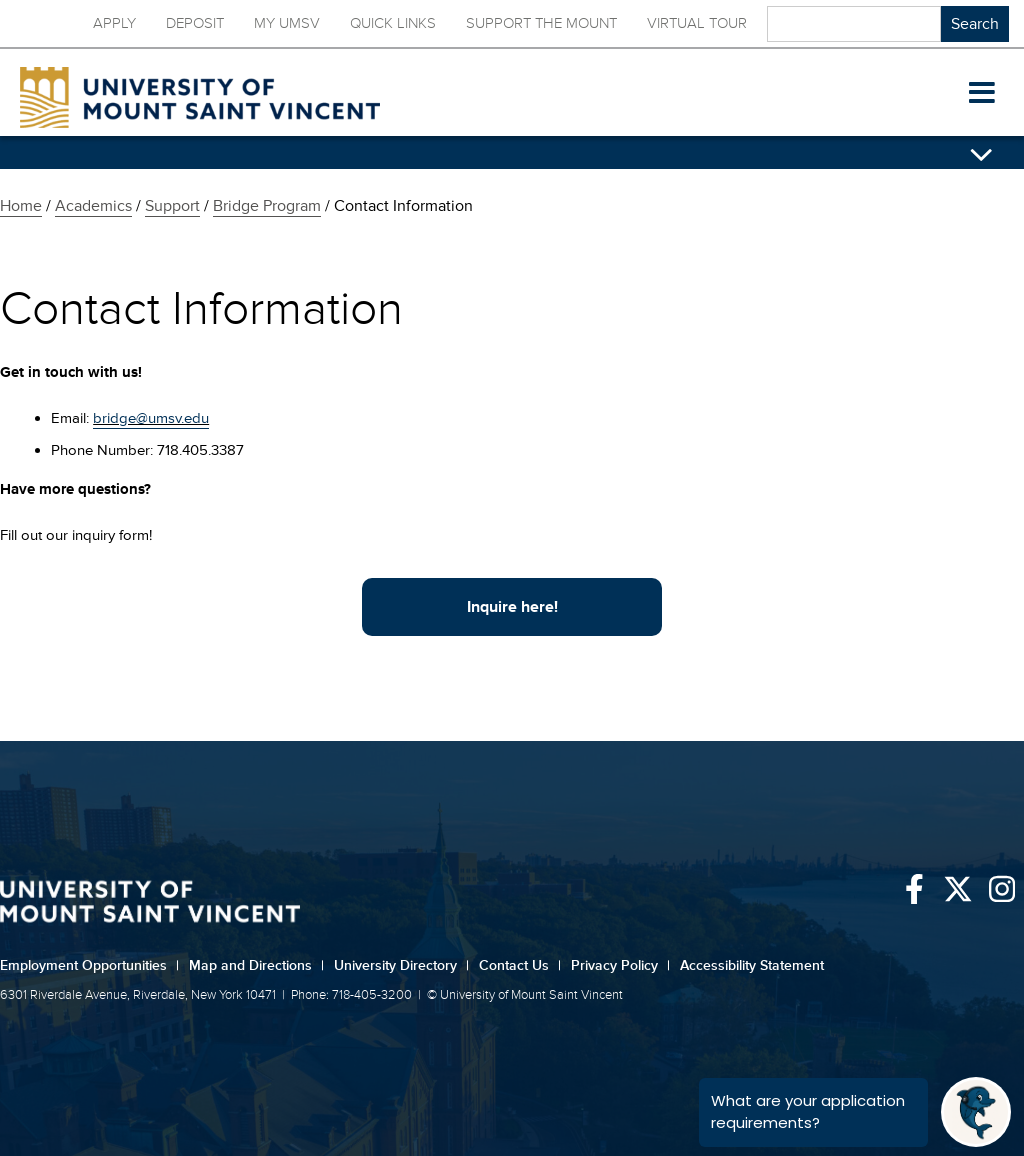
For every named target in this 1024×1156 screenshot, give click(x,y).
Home (21, 206)
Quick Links (393, 23)
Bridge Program (267, 206)
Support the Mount (541, 23)
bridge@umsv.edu (151, 418)
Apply (114, 23)
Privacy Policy (620, 965)
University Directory (401, 965)
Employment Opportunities (89, 965)
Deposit (195, 23)
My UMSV (287, 23)
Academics (93, 206)
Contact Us (520, 965)
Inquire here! (512, 607)
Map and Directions (256, 965)
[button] (982, 93)
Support (172, 206)
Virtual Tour (697, 23)
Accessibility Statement (752, 965)
